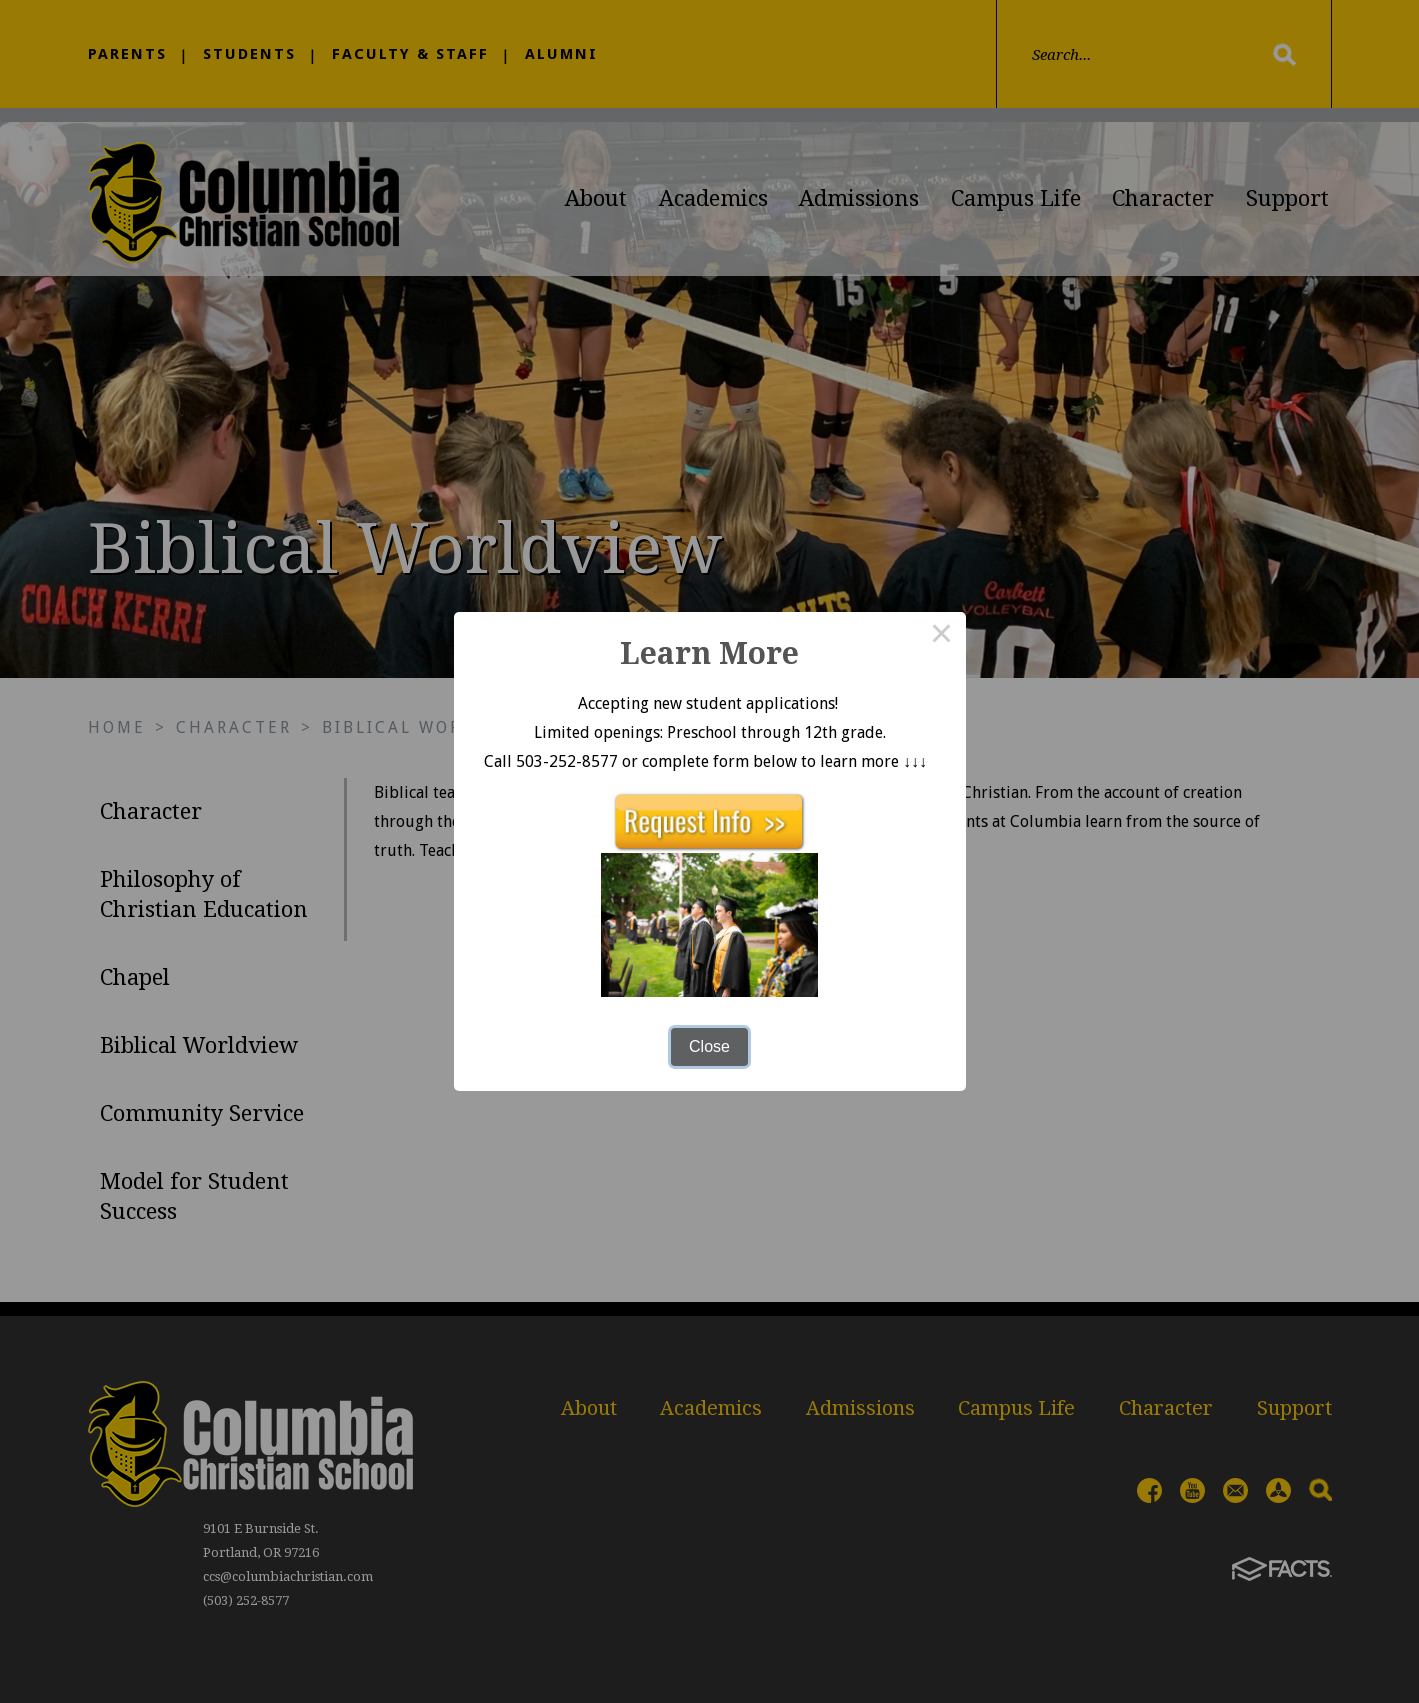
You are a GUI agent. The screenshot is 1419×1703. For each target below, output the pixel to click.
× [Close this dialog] (942, 636)
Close (709, 1046)
